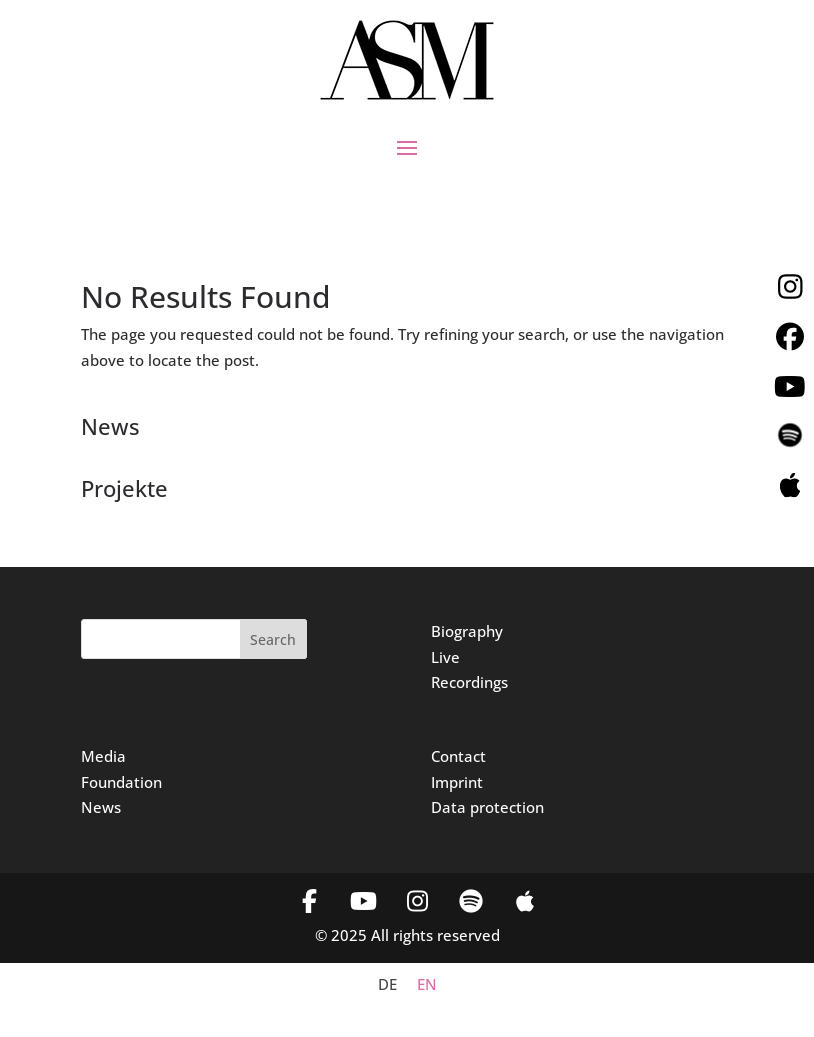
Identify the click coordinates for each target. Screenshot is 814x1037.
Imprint (457, 782)
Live (445, 657)
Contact (458, 756)
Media (103, 756)
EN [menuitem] (427, 985)
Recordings (469, 682)
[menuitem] (387, 984)
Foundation (121, 782)
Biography (467, 631)
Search (273, 639)
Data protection (487, 807)
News (101, 807)
